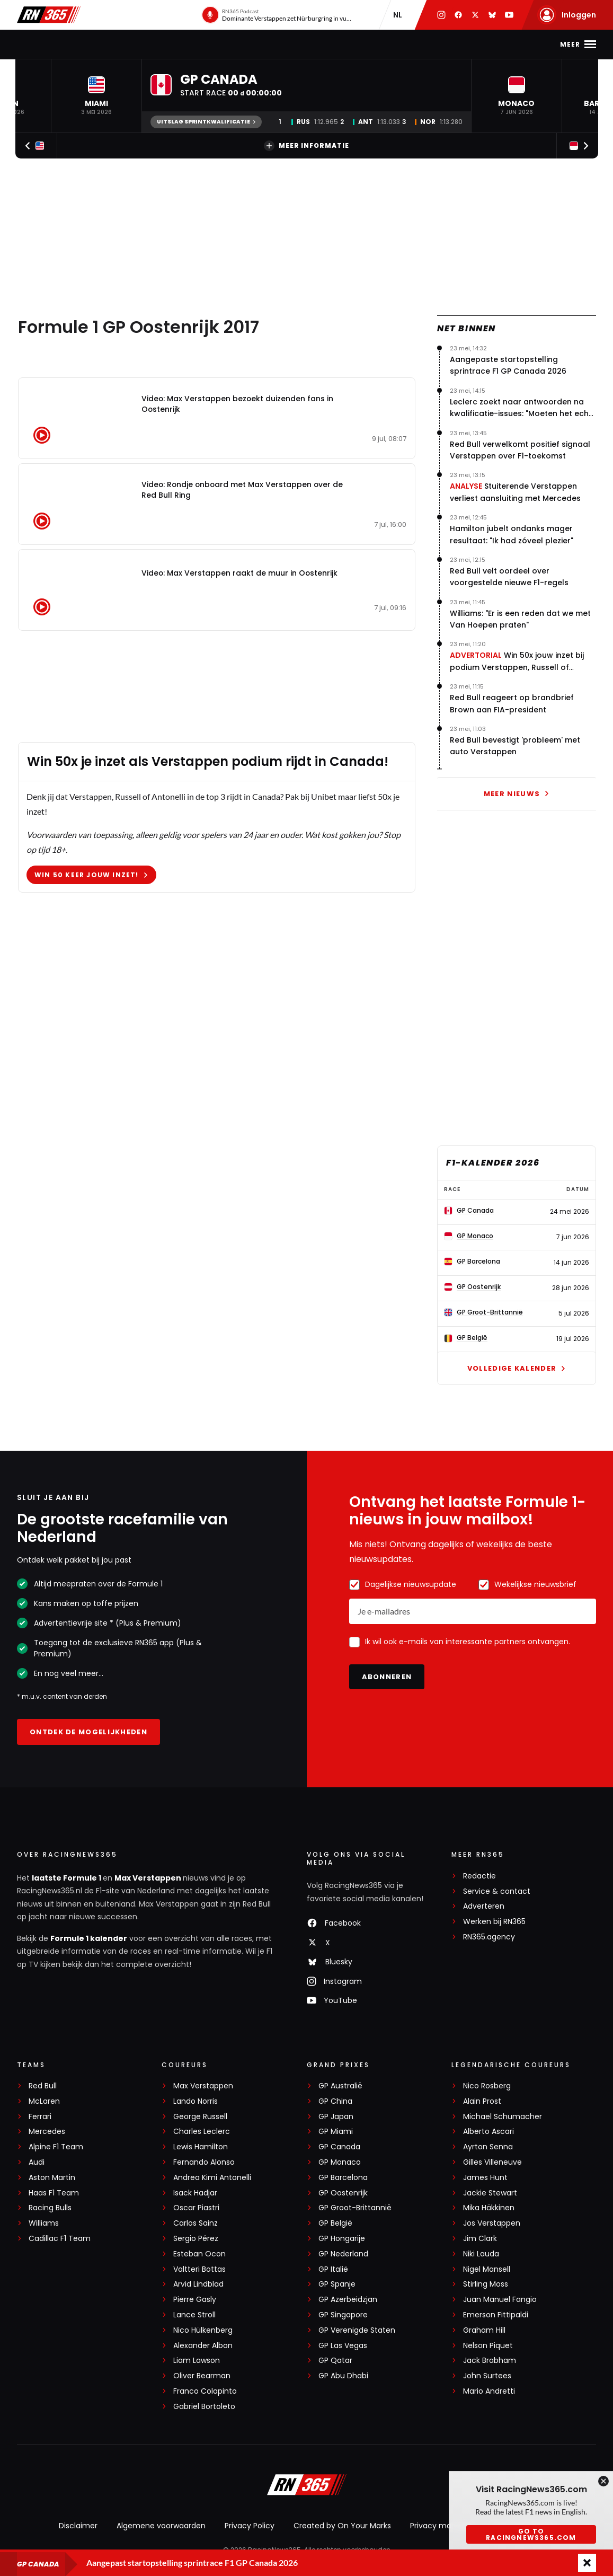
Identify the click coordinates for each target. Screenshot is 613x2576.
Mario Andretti (489, 2391)
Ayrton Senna (488, 2146)
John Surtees (487, 2375)
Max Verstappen (139, 44)
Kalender (208, 44)
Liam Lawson (196, 2360)
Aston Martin (52, 2177)
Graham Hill (484, 2330)
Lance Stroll (194, 2314)
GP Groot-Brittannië (355, 2207)
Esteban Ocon (199, 2254)
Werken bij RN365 (494, 1921)
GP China (335, 2101)
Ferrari (40, 2116)
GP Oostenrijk (343, 2193)
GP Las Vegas (342, 2345)
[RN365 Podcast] (277, 15)
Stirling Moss (485, 2284)
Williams (44, 2223)
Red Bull (43, 2085)
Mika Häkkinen (488, 2207)
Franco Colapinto (205, 2391)
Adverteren (483, 1906)
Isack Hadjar (195, 2193)
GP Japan (335, 2116)
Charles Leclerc (201, 2131)
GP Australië (340, 2085)
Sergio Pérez (195, 2238)
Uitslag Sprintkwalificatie (206, 122)
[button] (96, 96)
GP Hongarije (341, 2238)
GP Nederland (343, 2254)
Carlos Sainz (195, 2223)
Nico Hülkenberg (203, 2330)
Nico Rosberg (487, 2085)
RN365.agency (489, 1937)
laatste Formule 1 (67, 1878)
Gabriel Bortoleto (204, 2406)
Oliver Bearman (201, 2375)
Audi (37, 2162)
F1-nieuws (70, 44)
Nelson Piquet (488, 2345)
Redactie (479, 1876)
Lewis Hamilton (200, 2146)
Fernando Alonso (204, 2162)
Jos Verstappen (491, 2223)
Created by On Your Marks (342, 2525)
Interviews (394, 44)
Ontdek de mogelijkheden (88, 1732)
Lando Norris (195, 2101)
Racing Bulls (50, 2207)
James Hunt (485, 2177)
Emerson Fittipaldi (495, 2314)
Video (345, 44)
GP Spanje (337, 2284)
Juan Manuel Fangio (500, 2299)
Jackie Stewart (490, 2193)
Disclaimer (78, 2525)
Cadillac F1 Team (60, 2238)
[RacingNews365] (307, 2486)
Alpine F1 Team (56, 2146)
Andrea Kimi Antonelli (212, 2177)
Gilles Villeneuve (492, 2162)
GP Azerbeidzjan (347, 2299)
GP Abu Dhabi (343, 2375)
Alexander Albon (203, 2345)
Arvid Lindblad (198, 2284)
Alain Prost (482, 2101)
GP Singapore (343, 2314)
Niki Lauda (481, 2254)
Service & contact (496, 1891)
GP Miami (335, 2131)
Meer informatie (306, 145)
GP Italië (333, 2269)
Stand (255, 44)
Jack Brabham (489, 2360)
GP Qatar (335, 2360)
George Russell (200, 2116)
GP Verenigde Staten (356, 2330)
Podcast (300, 44)
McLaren (44, 2101)
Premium (449, 44)
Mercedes (47, 2131)
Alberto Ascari (488, 2131)
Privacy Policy (249, 2525)
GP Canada (339, 2146)
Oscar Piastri (196, 2207)
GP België (335, 2223)
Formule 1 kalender (88, 1938)
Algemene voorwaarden (161, 2525)
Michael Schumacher (502, 2116)
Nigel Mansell (486, 2269)
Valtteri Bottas (199, 2269)
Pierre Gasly (194, 2299)
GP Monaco (339, 2162)
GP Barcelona (343, 2177)
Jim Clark (480, 2238)
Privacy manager (441, 2525)
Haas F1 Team (54, 2193)
